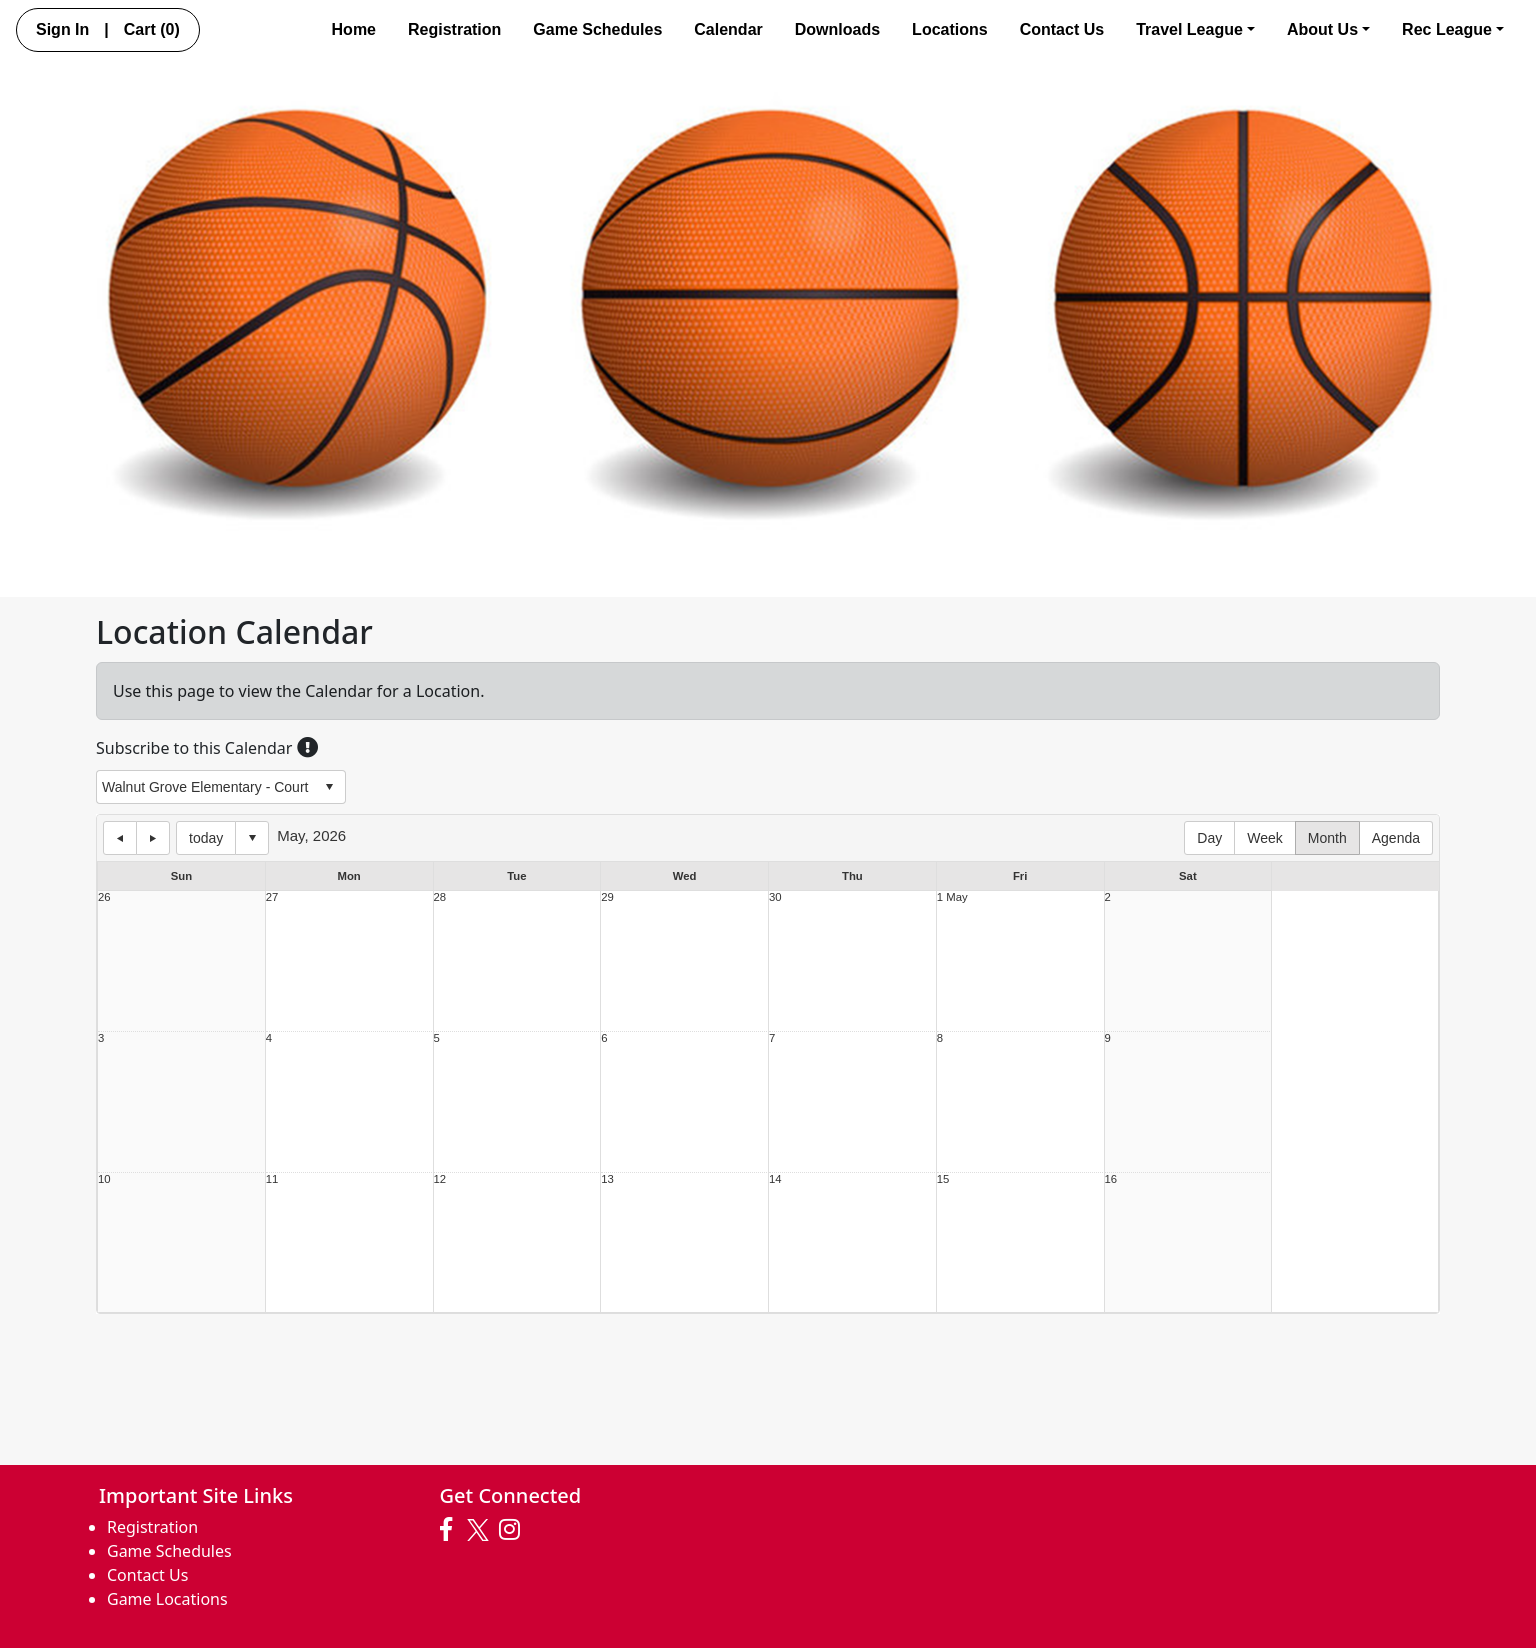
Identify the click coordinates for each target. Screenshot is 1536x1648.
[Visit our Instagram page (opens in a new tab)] (514, 1530)
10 (104, 1179)
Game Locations (167, 1599)
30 (775, 897)
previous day (120, 838)
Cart (152, 29)
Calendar (728, 29)
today (206, 838)
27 (272, 897)
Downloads (837, 29)
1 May (952, 897)
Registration (454, 29)
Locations (950, 29)
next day (153, 838)
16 (1111, 1179)
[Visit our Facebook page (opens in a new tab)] (451, 1530)
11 (272, 1179)
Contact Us (1062, 29)
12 (440, 1179)
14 (775, 1179)
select (329, 787)
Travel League (1195, 29)
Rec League (1453, 29)
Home (354, 29)
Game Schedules (597, 29)
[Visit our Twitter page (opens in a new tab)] (480, 1530)
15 (943, 1179)
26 (104, 897)
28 (440, 897)
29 (607, 897)
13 (607, 1179)
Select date (252, 838)
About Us (1328, 29)
